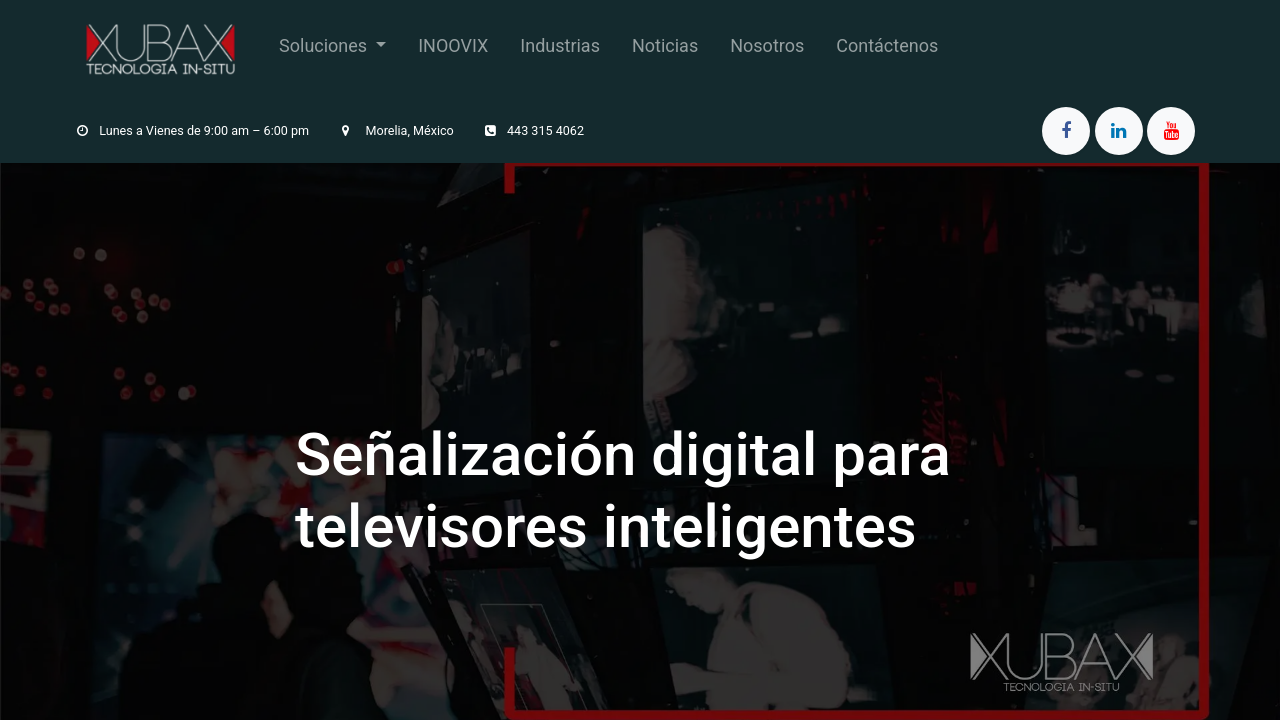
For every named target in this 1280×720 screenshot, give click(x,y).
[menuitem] (332, 49)
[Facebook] (1066, 131)
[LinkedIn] (1119, 131)
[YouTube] (1171, 131)
